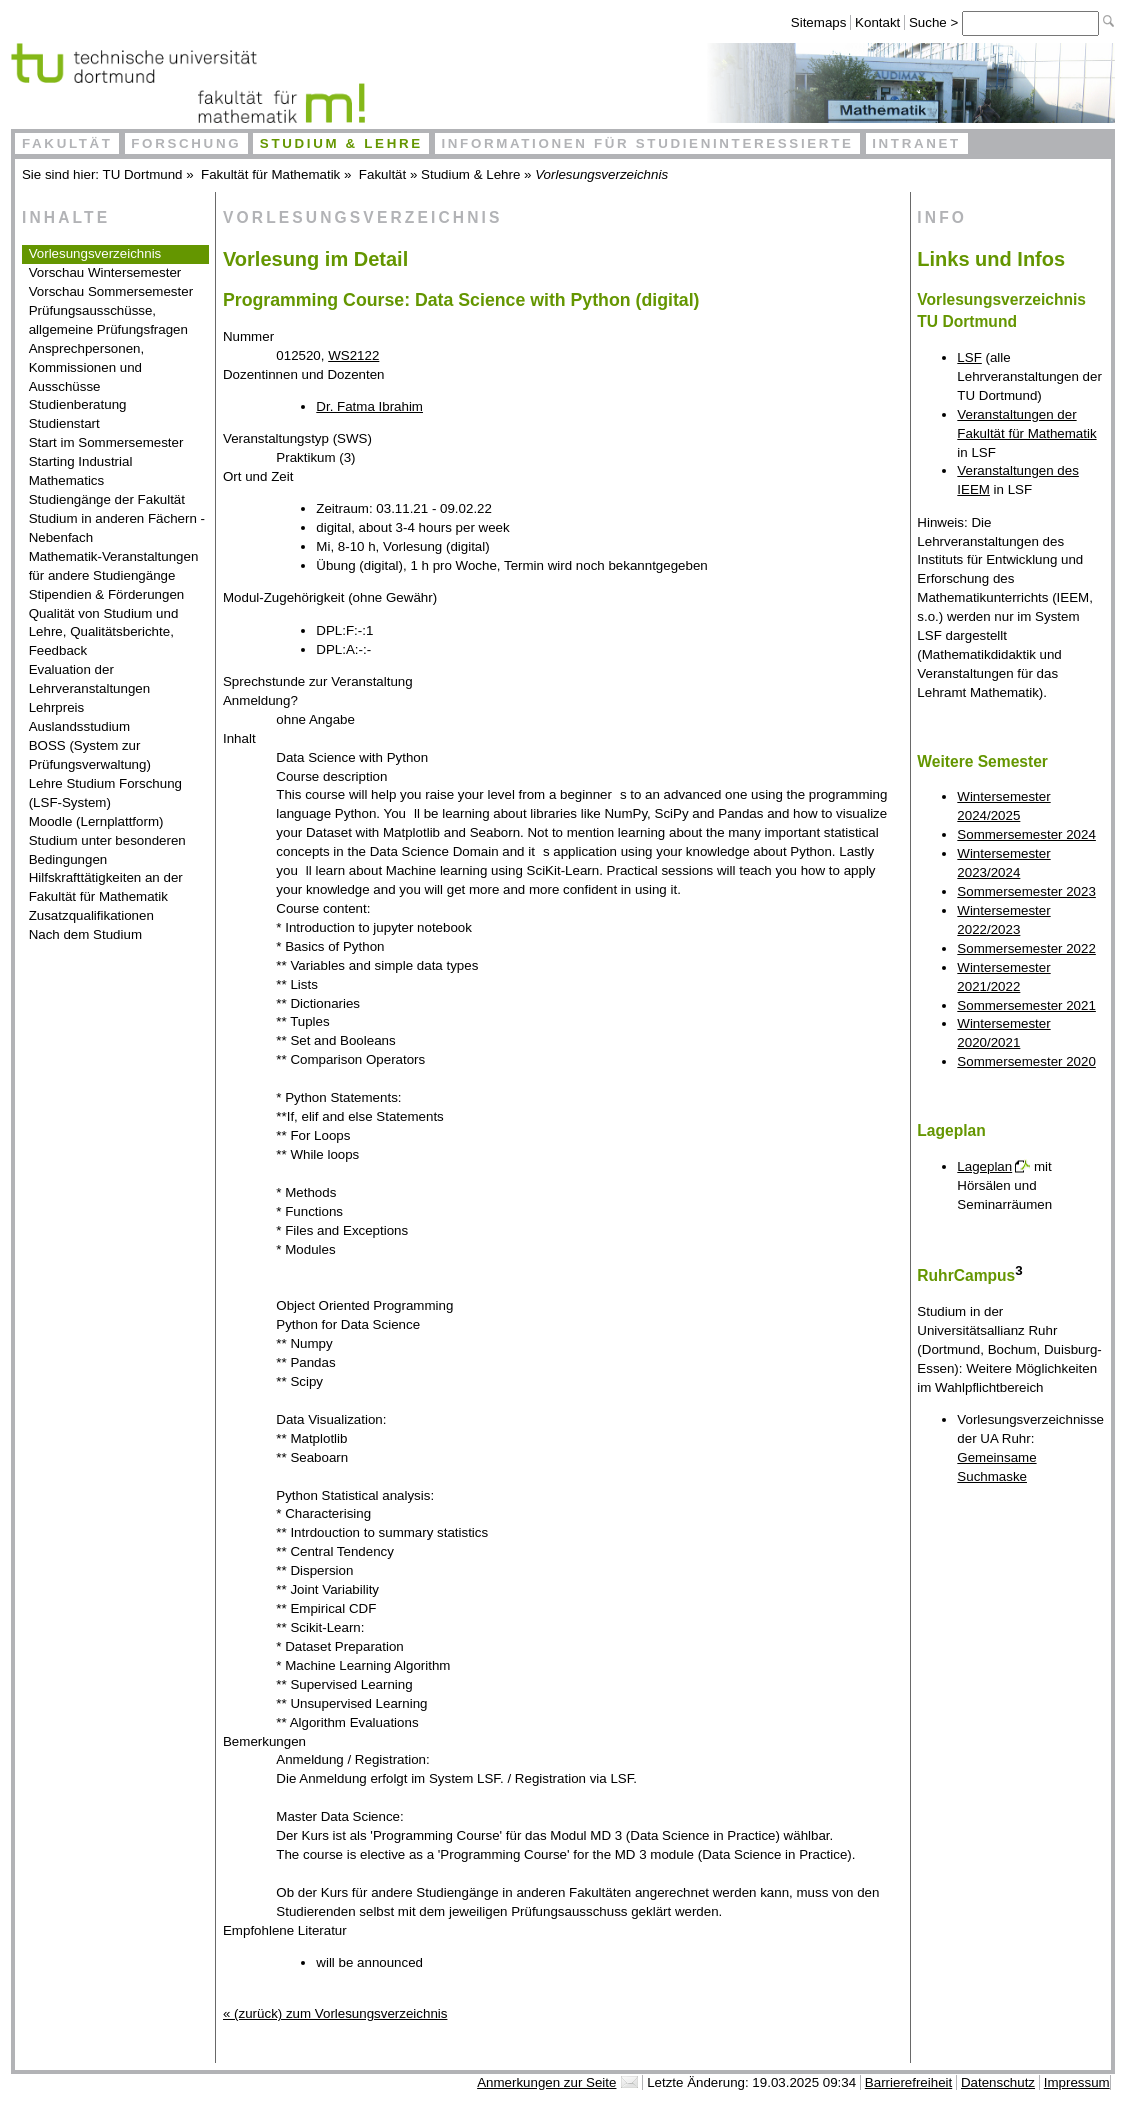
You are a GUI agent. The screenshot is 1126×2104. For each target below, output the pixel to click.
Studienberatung (78, 404)
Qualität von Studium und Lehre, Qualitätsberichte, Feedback (104, 632)
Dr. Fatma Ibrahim (369, 406)
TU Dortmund (143, 174)
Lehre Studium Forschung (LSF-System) (105, 793)
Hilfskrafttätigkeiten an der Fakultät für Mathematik (106, 887)
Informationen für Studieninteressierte (647, 143)
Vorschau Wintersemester (105, 272)
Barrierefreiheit (908, 2082)
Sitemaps (819, 22)
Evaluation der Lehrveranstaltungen (90, 679)
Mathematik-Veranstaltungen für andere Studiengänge (114, 566)
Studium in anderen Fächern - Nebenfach (117, 528)
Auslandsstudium (80, 726)
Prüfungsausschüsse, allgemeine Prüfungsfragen (108, 320)
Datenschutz (998, 2082)
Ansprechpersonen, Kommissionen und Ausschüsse (87, 367)
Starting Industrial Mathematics (81, 471)
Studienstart (64, 423)
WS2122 (353, 355)
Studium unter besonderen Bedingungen (107, 850)
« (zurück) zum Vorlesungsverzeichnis (335, 2013)
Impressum (1077, 2082)
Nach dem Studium (85, 934)
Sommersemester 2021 (1026, 1005)
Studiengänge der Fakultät (107, 499)
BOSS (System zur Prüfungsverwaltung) (90, 755)
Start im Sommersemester (106, 442)
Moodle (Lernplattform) (96, 821)
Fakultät (67, 143)
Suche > (935, 22)
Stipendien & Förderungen (107, 594)
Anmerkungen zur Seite (546, 2082)
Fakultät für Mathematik (270, 174)
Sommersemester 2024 (1026, 834)
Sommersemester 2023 (1026, 891)
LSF (969, 357)
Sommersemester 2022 (1026, 948)
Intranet (916, 143)
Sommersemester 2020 (1026, 1061)
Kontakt (877, 22)
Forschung (186, 143)
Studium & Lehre (341, 143)
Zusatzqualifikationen (91, 915)
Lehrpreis (57, 707)
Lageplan (984, 1166)
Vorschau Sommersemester (111, 291)
